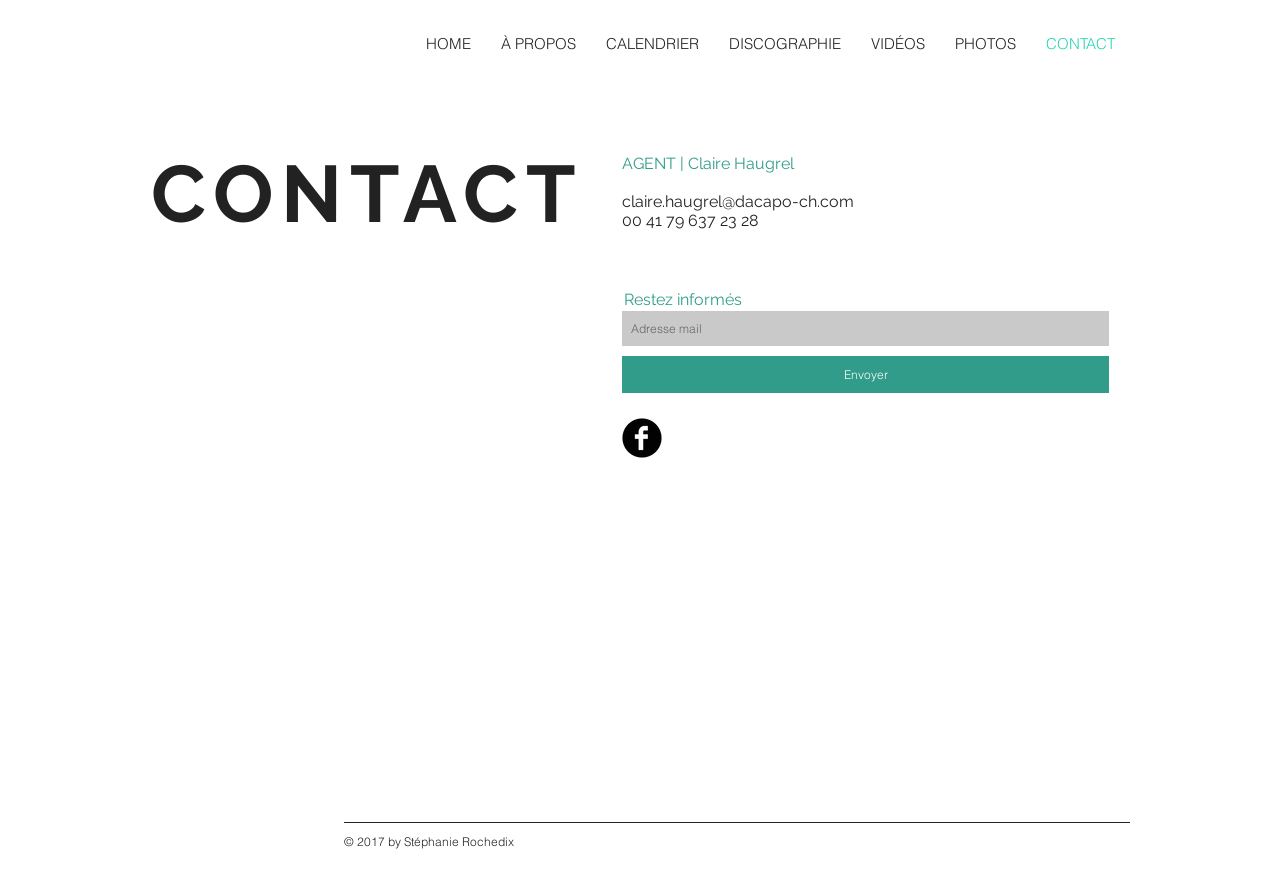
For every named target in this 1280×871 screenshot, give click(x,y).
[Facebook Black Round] (642, 438)
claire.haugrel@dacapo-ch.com (738, 201)
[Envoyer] (865, 374)
